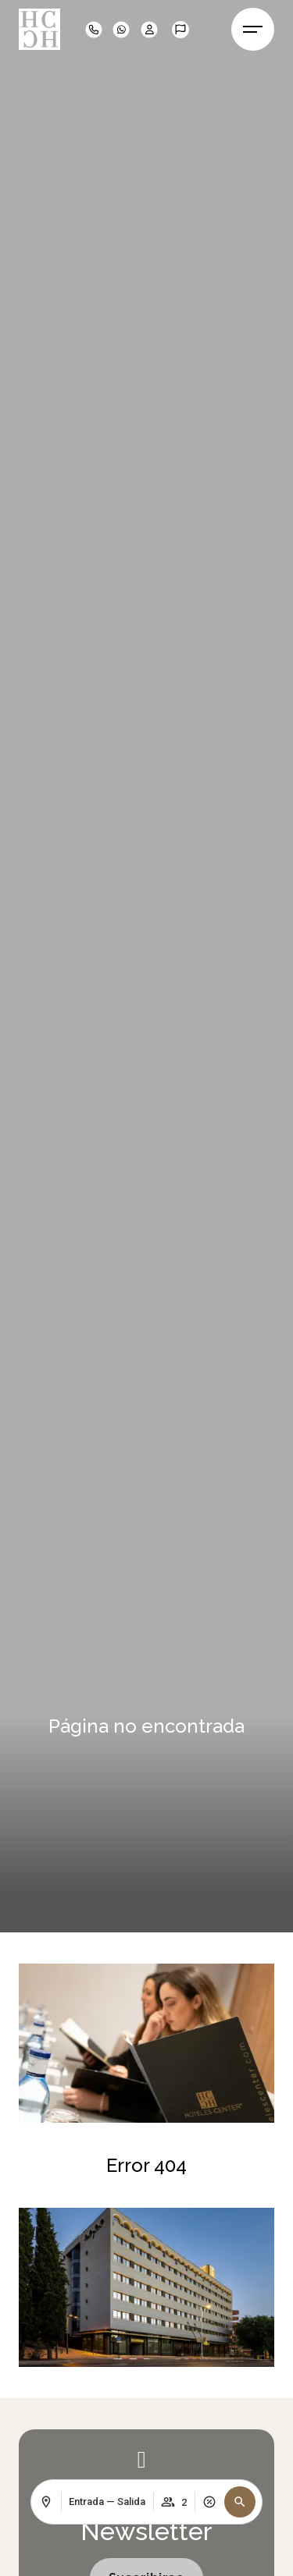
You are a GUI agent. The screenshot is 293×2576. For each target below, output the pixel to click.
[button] (239, 2501)
